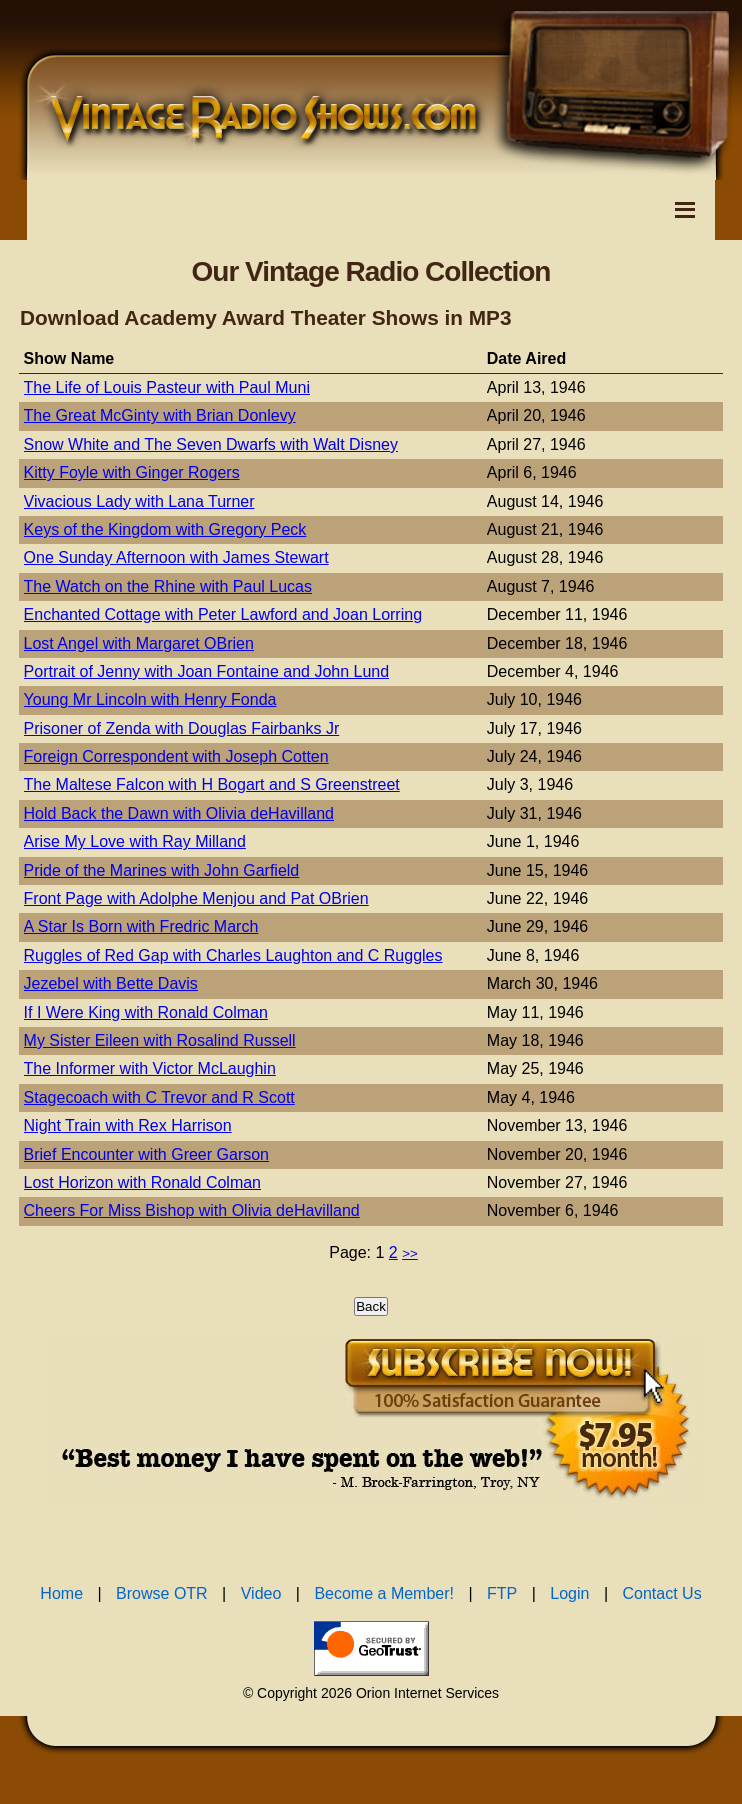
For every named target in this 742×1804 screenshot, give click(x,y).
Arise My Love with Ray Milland (135, 841)
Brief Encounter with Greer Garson (146, 1154)
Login (569, 1593)
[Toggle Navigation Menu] (685, 210)
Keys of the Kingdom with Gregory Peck (165, 529)
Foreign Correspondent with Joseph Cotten (176, 756)
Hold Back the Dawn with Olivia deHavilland (179, 813)
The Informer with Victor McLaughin (150, 1068)
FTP (502, 1593)
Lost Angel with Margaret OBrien (139, 643)
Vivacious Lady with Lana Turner (139, 501)
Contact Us (662, 1593)
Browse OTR (162, 1593)
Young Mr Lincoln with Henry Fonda (150, 699)
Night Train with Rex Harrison (128, 1125)
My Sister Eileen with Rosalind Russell (160, 1040)
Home (61, 1593)
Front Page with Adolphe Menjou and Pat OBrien (196, 898)
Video (261, 1593)
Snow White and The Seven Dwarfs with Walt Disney (211, 444)
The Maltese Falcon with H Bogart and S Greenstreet (212, 784)
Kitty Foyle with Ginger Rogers (132, 472)
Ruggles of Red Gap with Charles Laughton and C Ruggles (233, 955)
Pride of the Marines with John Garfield (162, 870)
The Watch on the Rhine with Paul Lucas (168, 586)
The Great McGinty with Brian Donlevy (160, 415)
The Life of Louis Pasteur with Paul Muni (167, 387)
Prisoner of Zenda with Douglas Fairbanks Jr (182, 728)
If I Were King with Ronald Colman (146, 1012)
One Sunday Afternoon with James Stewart (176, 557)
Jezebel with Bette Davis (111, 983)
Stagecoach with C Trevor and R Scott (159, 1097)
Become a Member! (384, 1593)
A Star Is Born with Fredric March (141, 926)
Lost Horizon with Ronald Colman (142, 1182)
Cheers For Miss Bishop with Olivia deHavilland (192, 1210)
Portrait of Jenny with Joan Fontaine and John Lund (207, 671)
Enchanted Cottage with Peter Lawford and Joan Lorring (223, 614)
